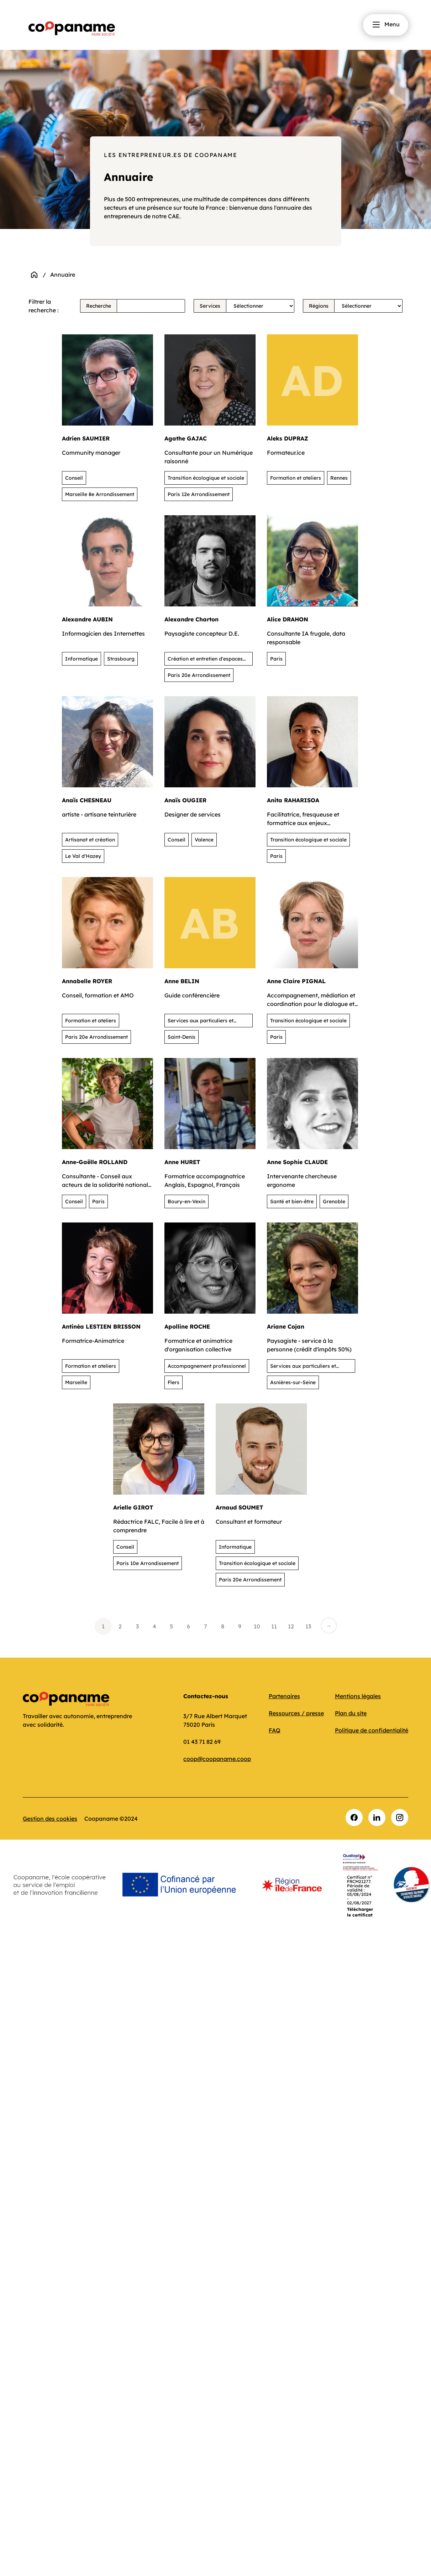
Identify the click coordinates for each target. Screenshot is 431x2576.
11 (274, 1626)
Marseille (76, 1382)
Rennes (339, 478)
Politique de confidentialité (371, 1730)
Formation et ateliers (295, 478)
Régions (318, 306)
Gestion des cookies (50, 1818)
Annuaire (62, 274)
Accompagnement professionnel (207, 1366)
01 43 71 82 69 (202, 1741)
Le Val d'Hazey (83, 856)
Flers (173, 1382)
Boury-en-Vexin (186, 1201)
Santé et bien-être (292, 1201)
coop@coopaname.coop (217, 1758)
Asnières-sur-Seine (293, 1382)
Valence (204, 839)
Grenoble (334, 1201)
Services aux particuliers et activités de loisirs (200, 1022)
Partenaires (284, 1696)
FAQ (274, 1730)
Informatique (81, 659)
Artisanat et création (90, 839)
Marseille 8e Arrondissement (99, 494)
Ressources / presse (296, 1713)
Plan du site (351, 1713)
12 (291, 1626)
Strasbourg (121, 659)
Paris (276, 659)
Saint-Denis (181, 1037)
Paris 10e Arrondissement (147, 1563)
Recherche (98, 306)
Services (210, 306)
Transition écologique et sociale (206, 478)
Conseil (74, 478)
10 (257, 1626)
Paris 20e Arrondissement (199, 675)
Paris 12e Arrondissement (199, 494)
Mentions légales (358, 1696)
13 (308, 1626)
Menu (386, 24)
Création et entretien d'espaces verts (205, 661)
